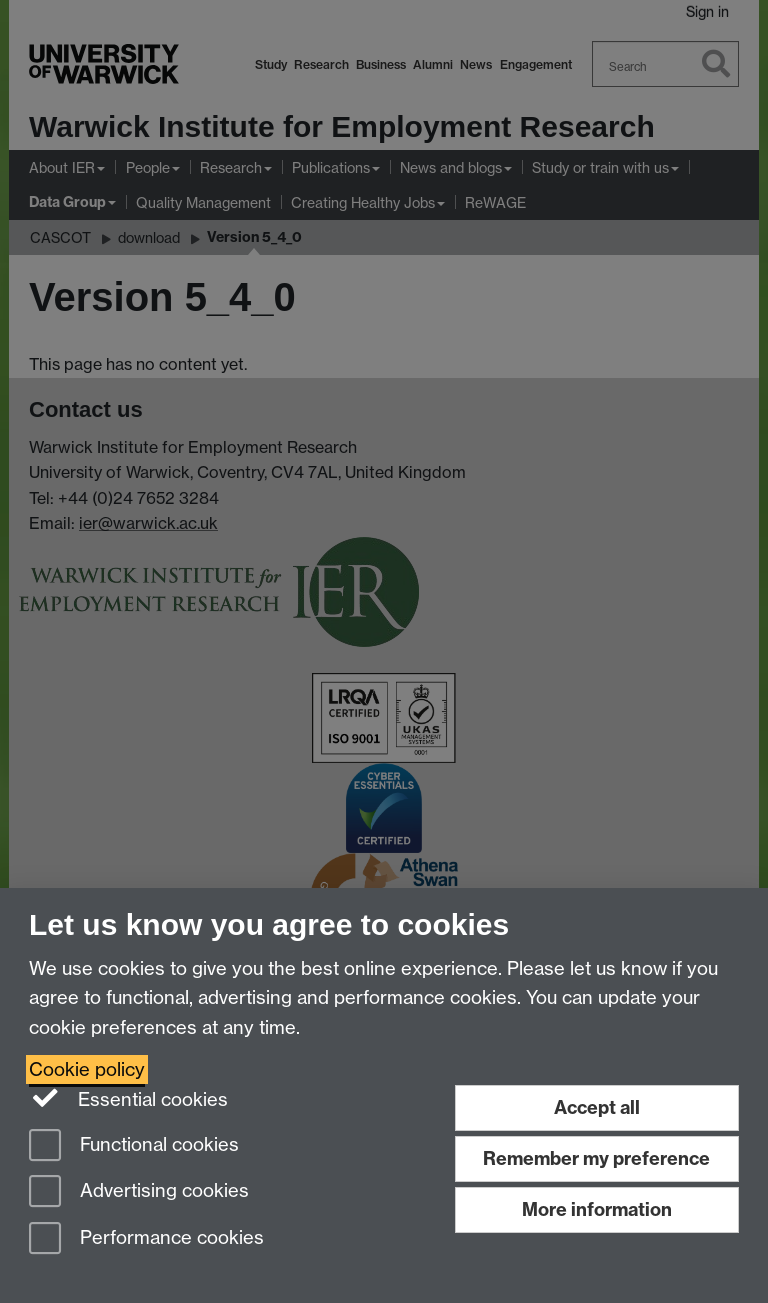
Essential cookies (128, 1098)
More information (597, 1209)
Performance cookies (146, 1239)
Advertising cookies (139, 1192)
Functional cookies (134, 1146)
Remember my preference (596, 1158)
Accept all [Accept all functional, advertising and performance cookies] (597, 1107)
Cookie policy (87, 1069)
